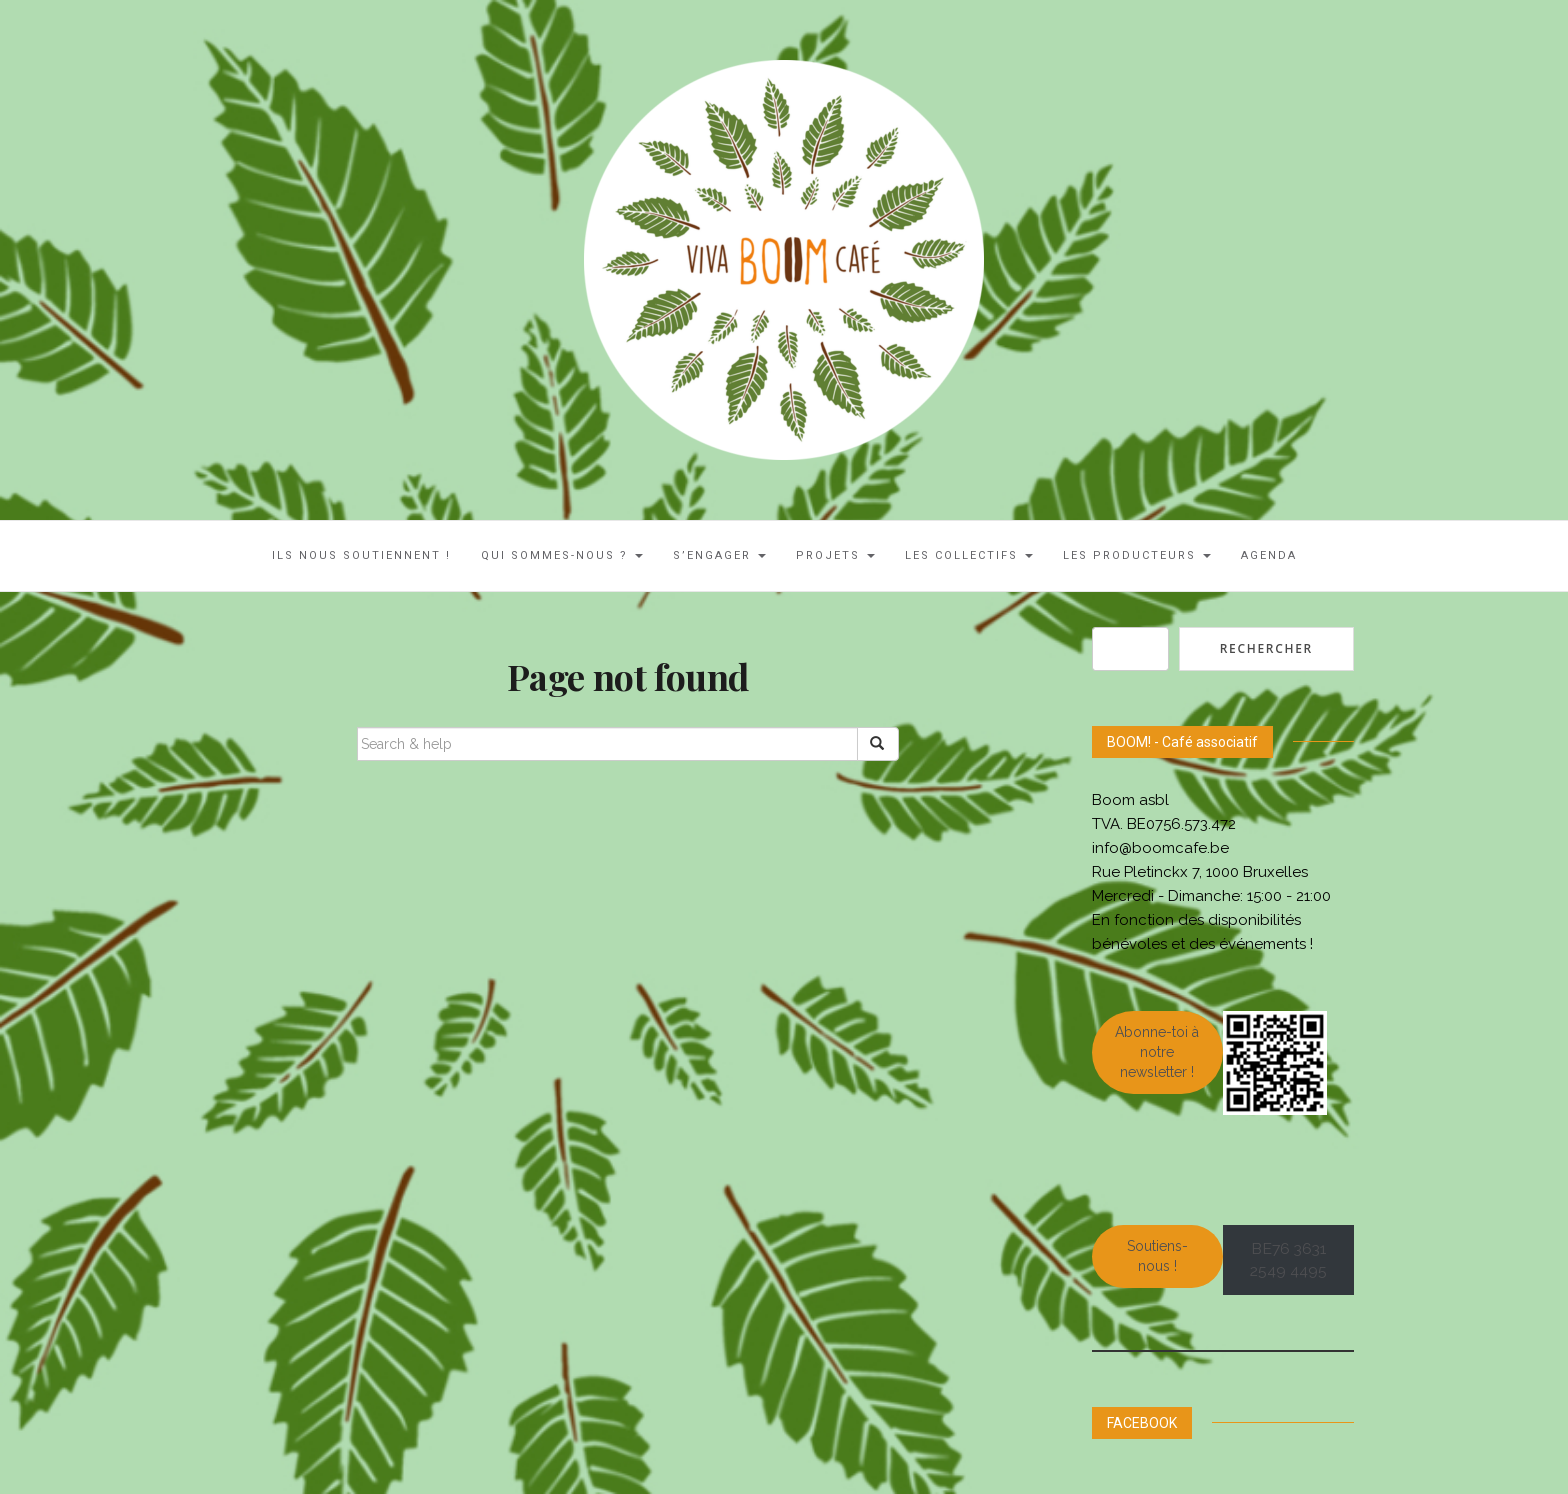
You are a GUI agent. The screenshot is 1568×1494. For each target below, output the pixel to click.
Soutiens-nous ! (1157, 1256)
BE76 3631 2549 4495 (1288, 1260)
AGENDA (1269, 555)
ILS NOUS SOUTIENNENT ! (361, 555)
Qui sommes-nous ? (562, 555)
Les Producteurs (1137, 555)
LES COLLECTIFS (969, 555)
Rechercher (1266, 648)
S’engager (719, 555)
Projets (835, 555)
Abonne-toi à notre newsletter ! (1157, 1052)
